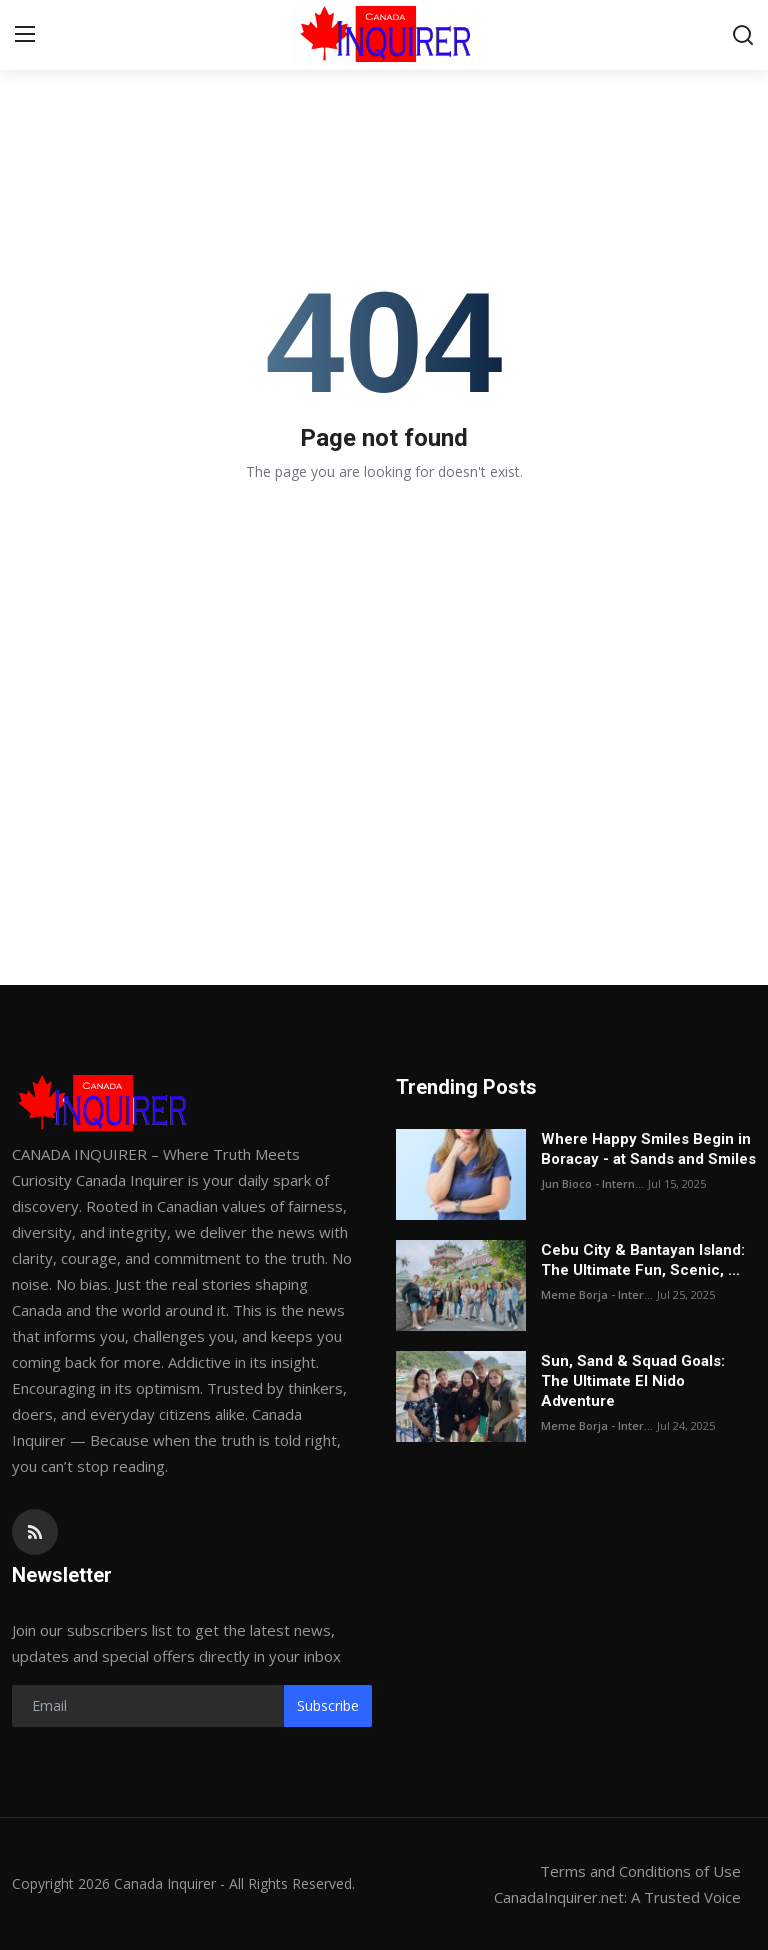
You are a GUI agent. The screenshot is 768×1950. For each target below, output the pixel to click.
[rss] (35, 1532)
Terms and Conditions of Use (640, 1871)
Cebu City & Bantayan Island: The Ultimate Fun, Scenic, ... (643, 1260)
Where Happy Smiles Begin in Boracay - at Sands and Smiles (648, 1149)
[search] (743, 35)
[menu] (25, 35)
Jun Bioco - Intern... (592, 1183)
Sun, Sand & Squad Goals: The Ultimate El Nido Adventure (633, 1381)
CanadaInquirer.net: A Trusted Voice (617, 1897)
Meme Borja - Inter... (597, 1294)
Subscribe (328, 1705)
